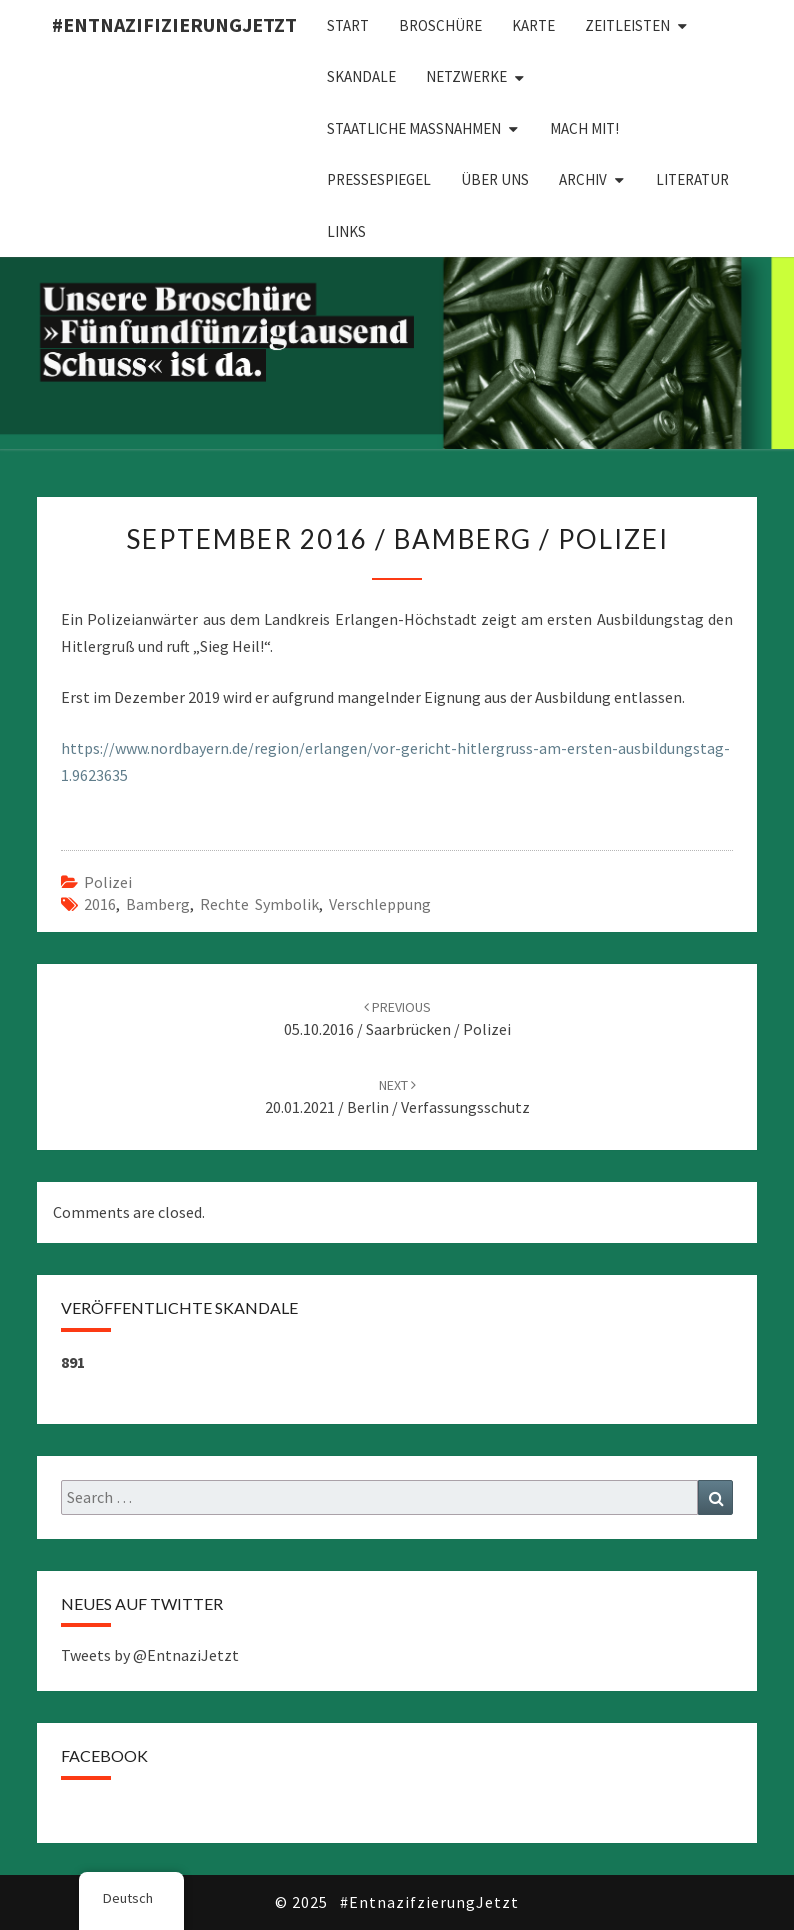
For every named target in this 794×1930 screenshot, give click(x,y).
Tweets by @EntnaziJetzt (150, 1655)
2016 (100, 904)
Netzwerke (466, 76)
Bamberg (158, 904)
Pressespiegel (379, 179)
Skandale (361, 76)
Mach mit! (584, 128)
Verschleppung (380, 904)
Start (348, 25)
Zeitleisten (627, 25)
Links (346, 231)
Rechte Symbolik (259, 904)
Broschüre (440, 25)
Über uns (495, 179)
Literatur (692, 179)
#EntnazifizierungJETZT (174, 24)
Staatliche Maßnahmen (414, 128)
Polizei (108, 882)
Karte (533, 25)
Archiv (583, 179)
